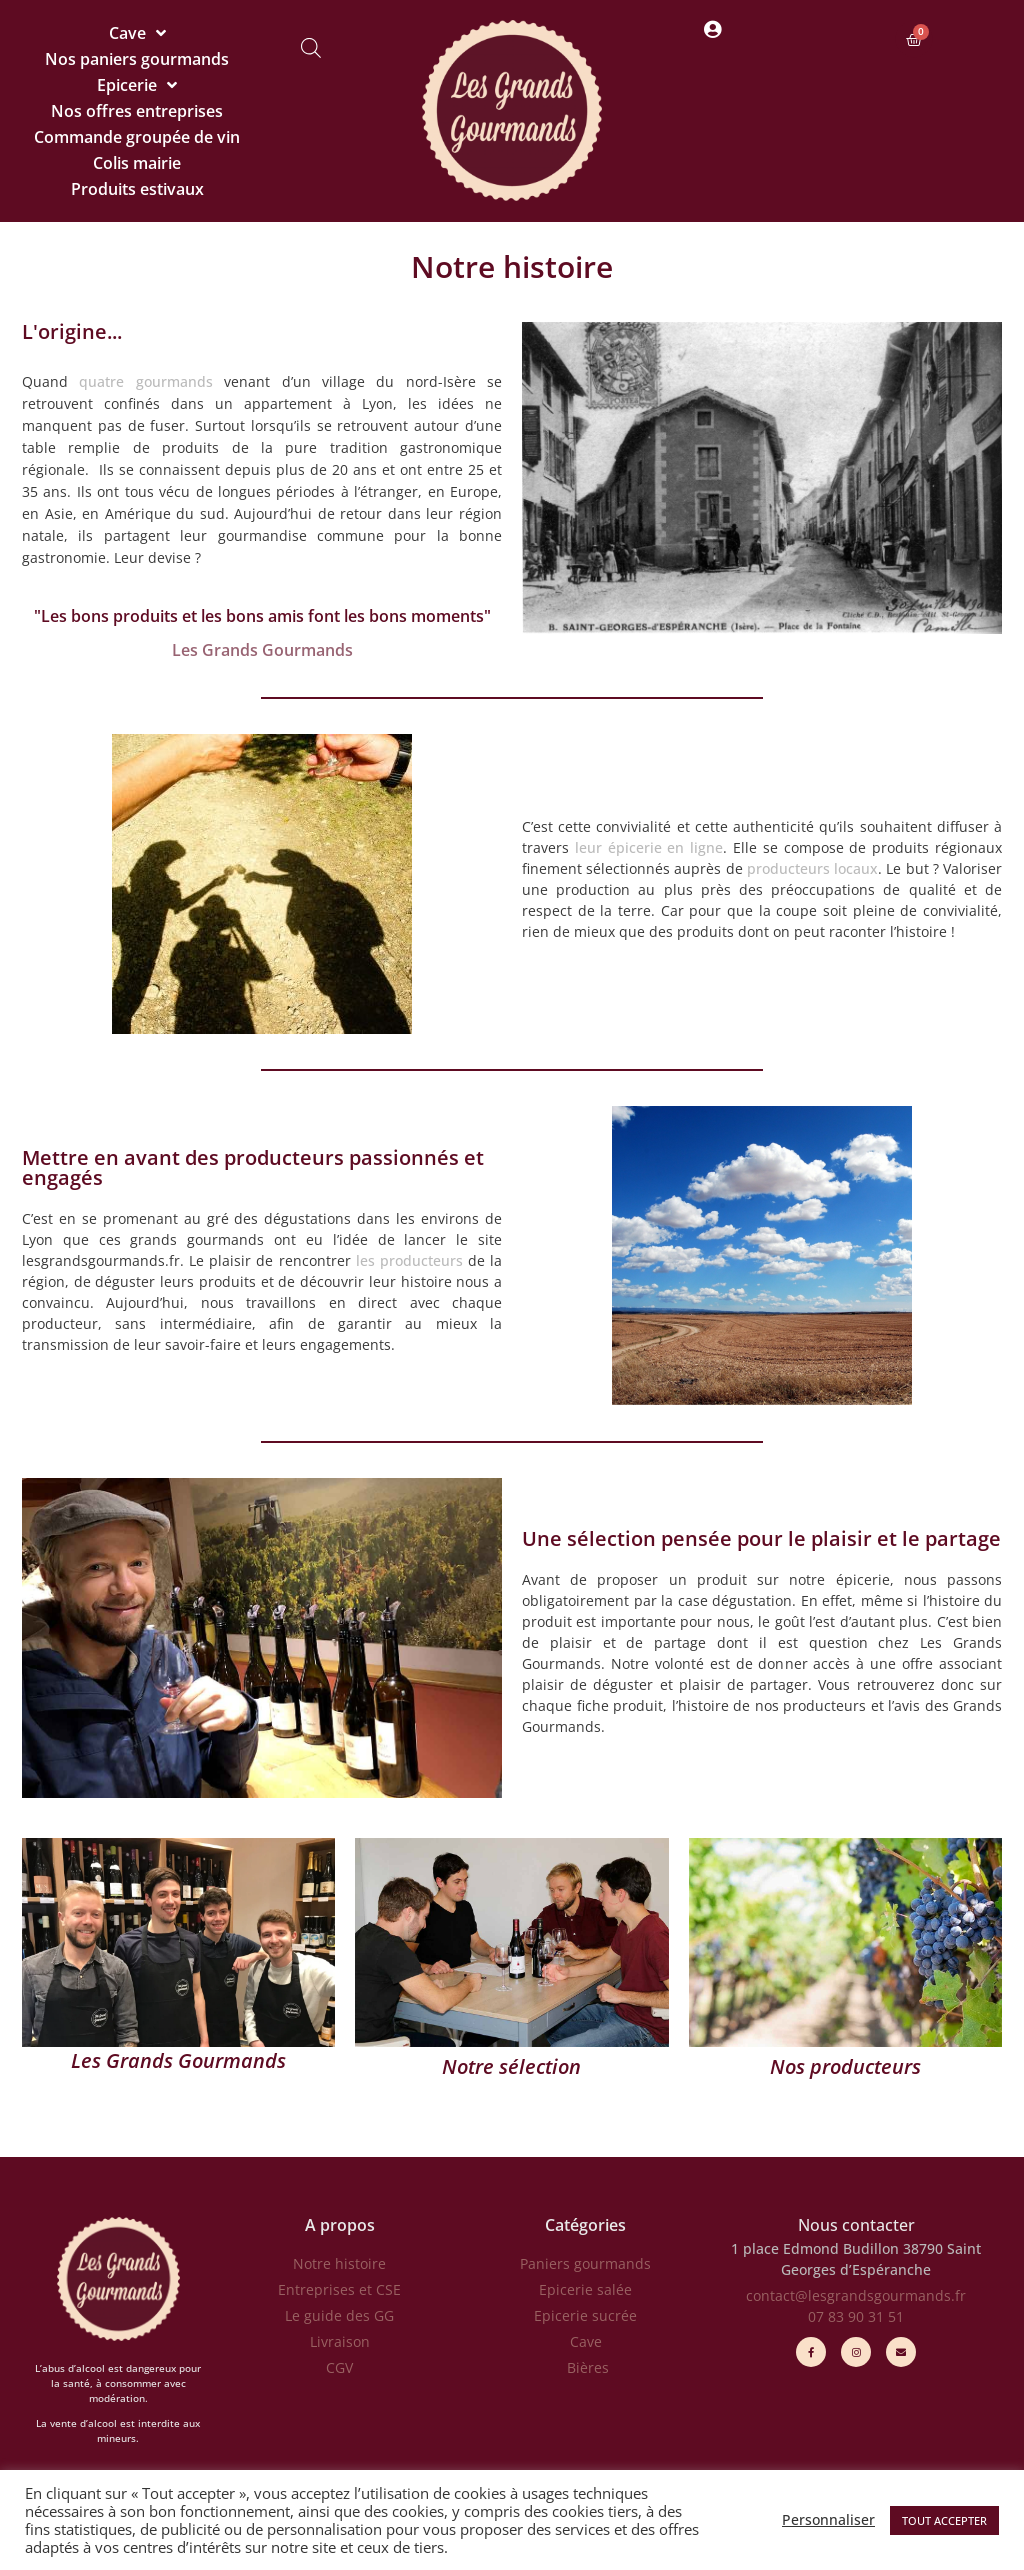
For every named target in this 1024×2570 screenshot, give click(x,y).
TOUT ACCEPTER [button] (944, 2520)
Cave (137, 33)
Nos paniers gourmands (137, 59)
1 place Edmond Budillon (815, 2248)
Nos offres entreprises (137, 111)
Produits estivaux (137, 189)
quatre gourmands (145, 381)
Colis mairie (137, 163)
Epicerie (137, 85)
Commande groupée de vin (137, 137)
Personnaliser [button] (828, 2520)
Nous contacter (856, 2225)
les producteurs (409, 1260)
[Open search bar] (311, 48)
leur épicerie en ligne (649, 847)
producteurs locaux (812, 868)
